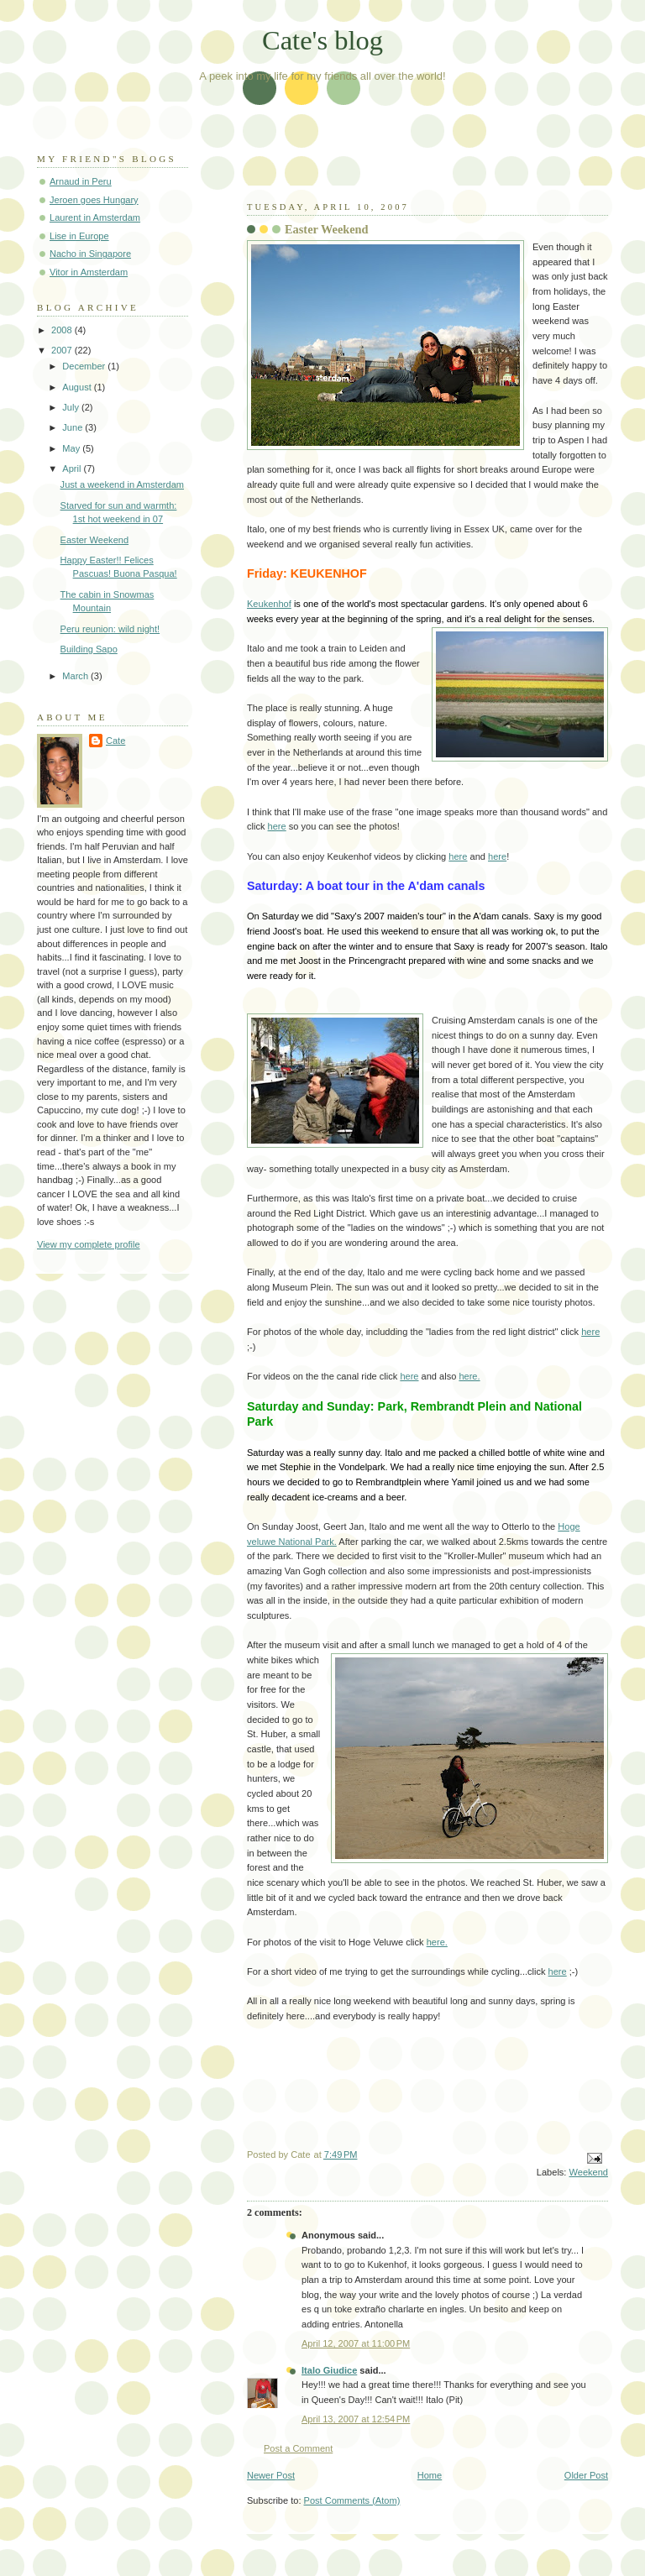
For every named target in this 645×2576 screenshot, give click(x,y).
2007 (63, 350)
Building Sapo (89, 649)
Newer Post (271, 2475)
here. (469, 1376)
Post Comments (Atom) (352, 2500)
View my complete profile (88, 1244)
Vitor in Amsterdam (89, 272)
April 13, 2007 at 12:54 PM (356, 2419)
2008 (63, 330)
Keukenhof (269, 604)
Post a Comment (298, 2448)
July (71, 407)
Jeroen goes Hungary (94, 200)
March (76, 676)
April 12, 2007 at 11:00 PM (356, 2343)
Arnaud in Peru (81, 181)
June (73, 427)
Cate (115, 741)
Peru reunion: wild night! (110, 629)
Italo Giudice (329, 2370)
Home (429, 2475)
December (85, 366)
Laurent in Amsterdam (95, 217)
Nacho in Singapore (90, 254)
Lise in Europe (79, 236)
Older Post (586, 2475)
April (72, 468)
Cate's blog (322, 40)
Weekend (588, 2172)
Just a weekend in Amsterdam (122, 484)
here (277, 826)
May (72, 448)
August (77, 387)
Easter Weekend (94, 540)
